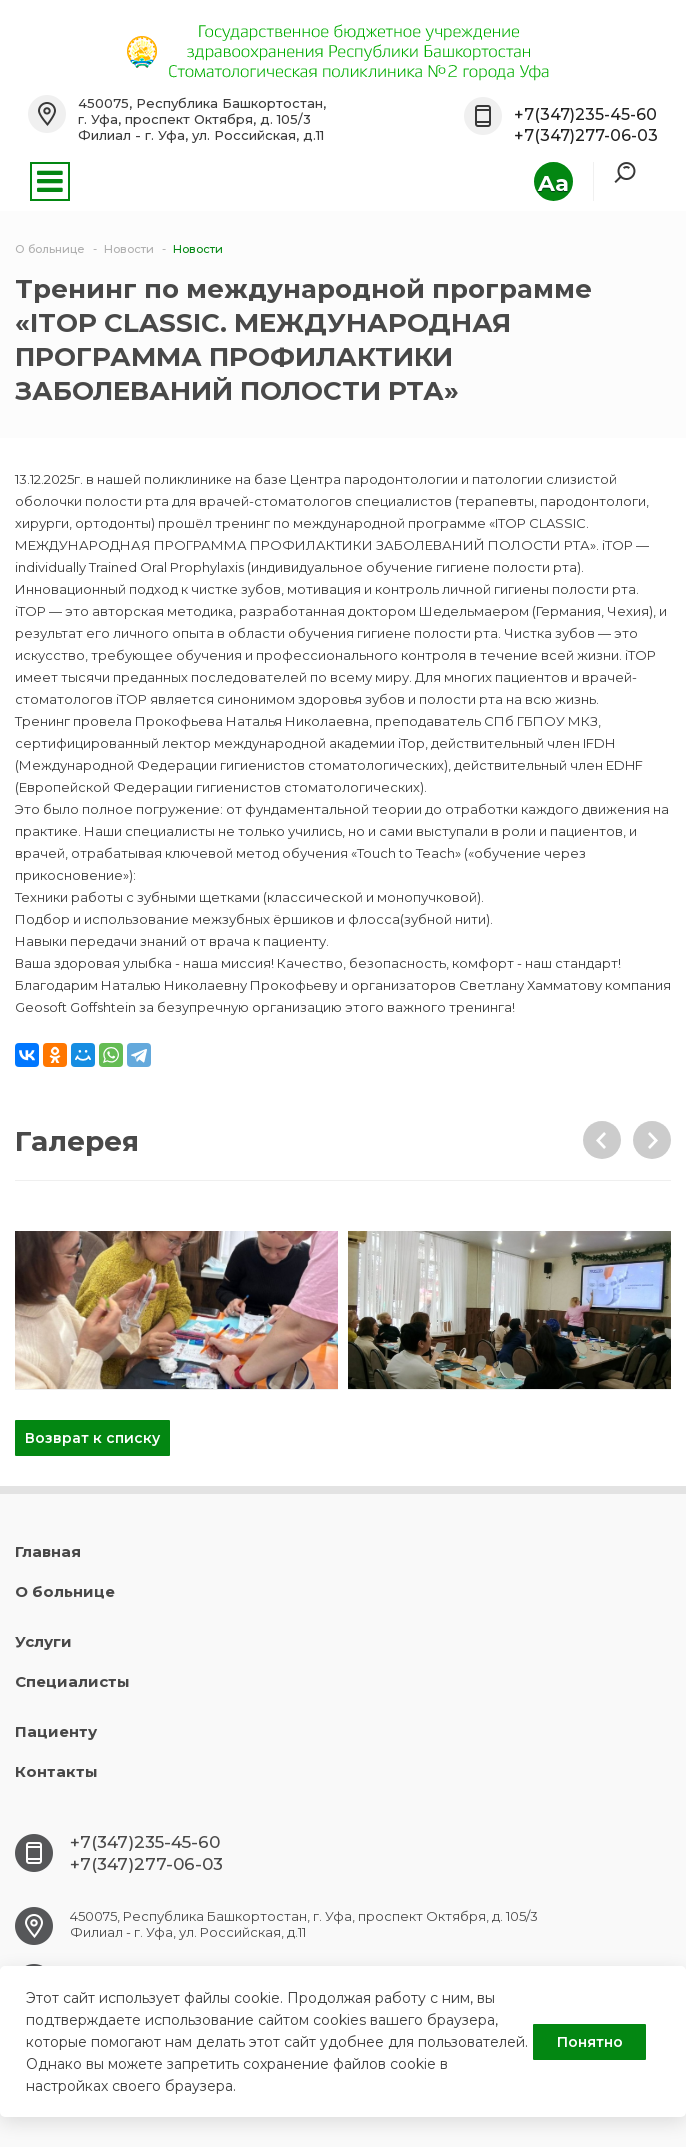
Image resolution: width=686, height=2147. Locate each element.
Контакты (56, 1771)
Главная (48, 1551)
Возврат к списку (92, 1438)
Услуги (43, 1641)
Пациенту (56, 1731)
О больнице (65, 1591)
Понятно (590, 2042)
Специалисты (72, 1681)
